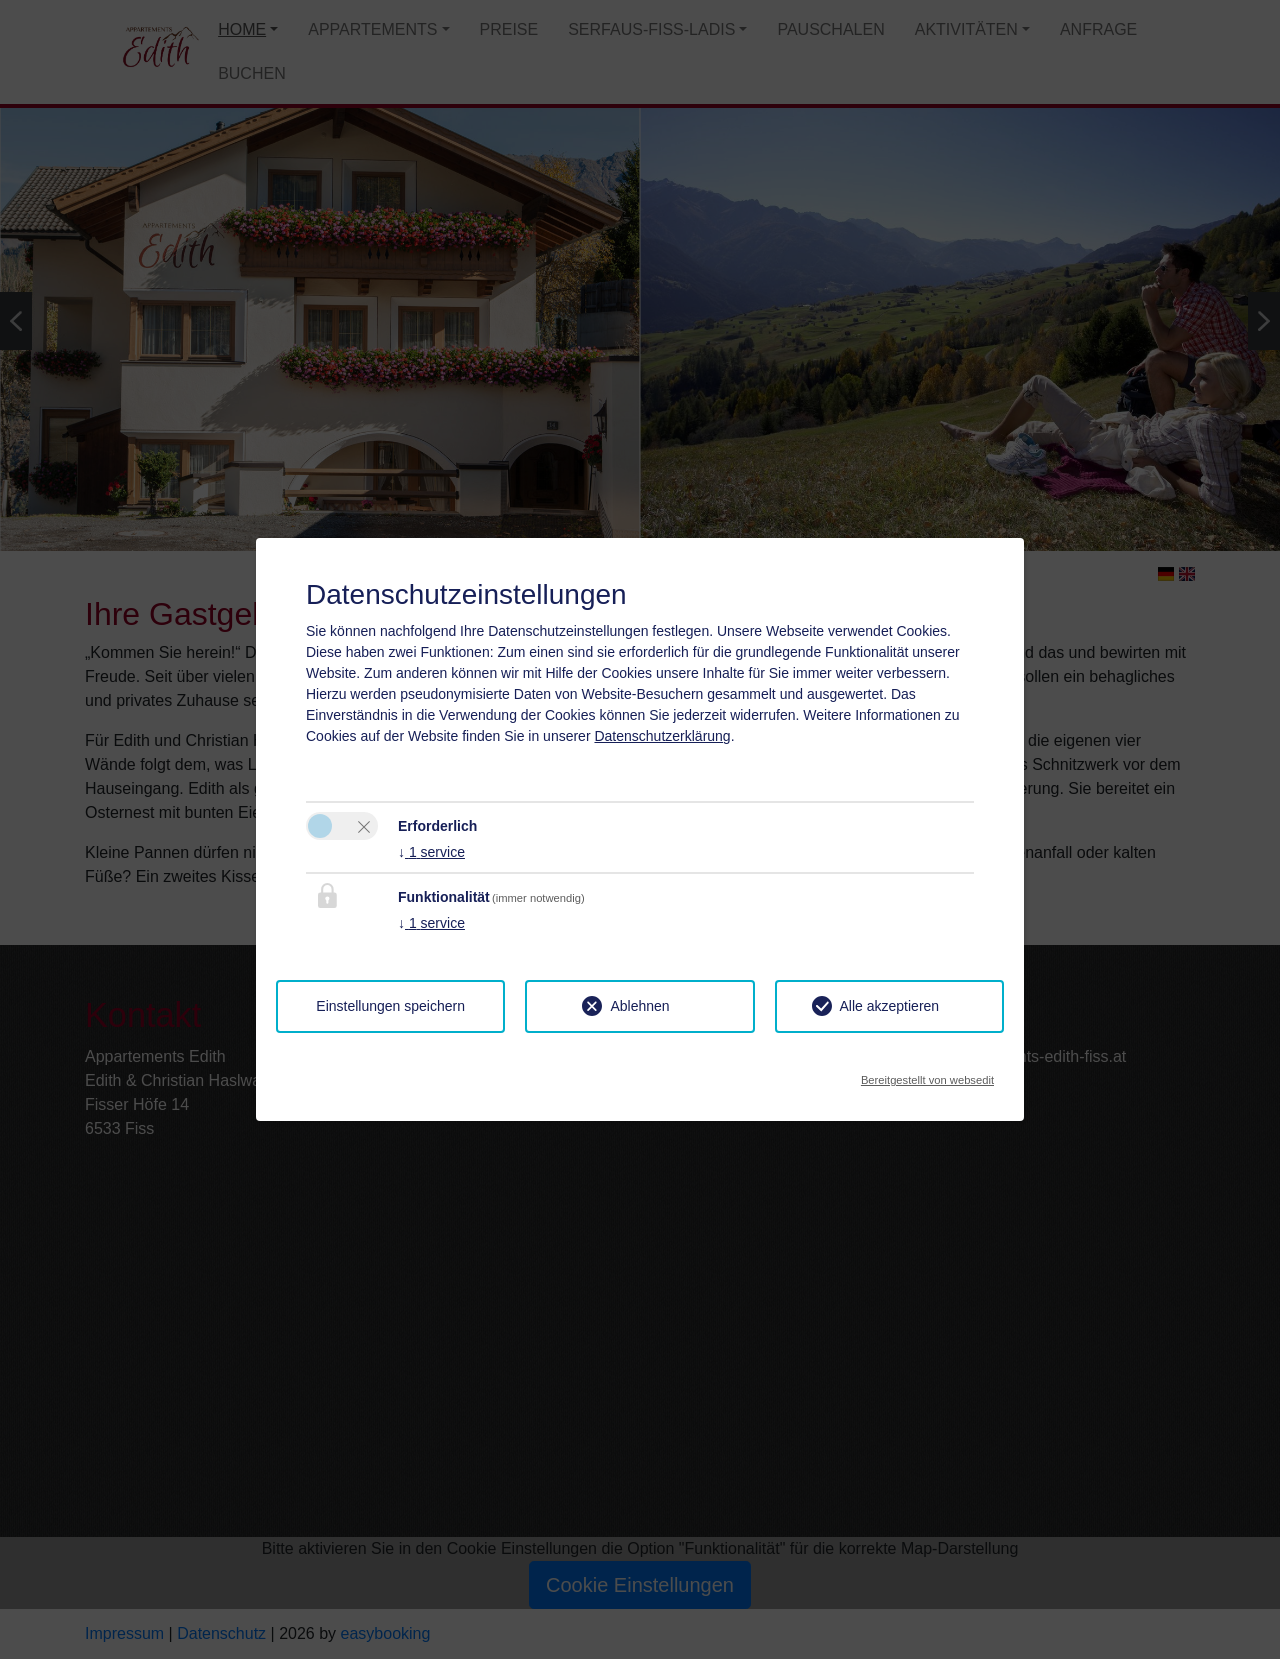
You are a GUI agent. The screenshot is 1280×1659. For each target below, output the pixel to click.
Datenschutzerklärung (662, 736)
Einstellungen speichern (390, 1006)
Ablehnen (639, 1006)
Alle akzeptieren (890, 1006)
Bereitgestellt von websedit (927, 1074)
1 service (431, 852)
